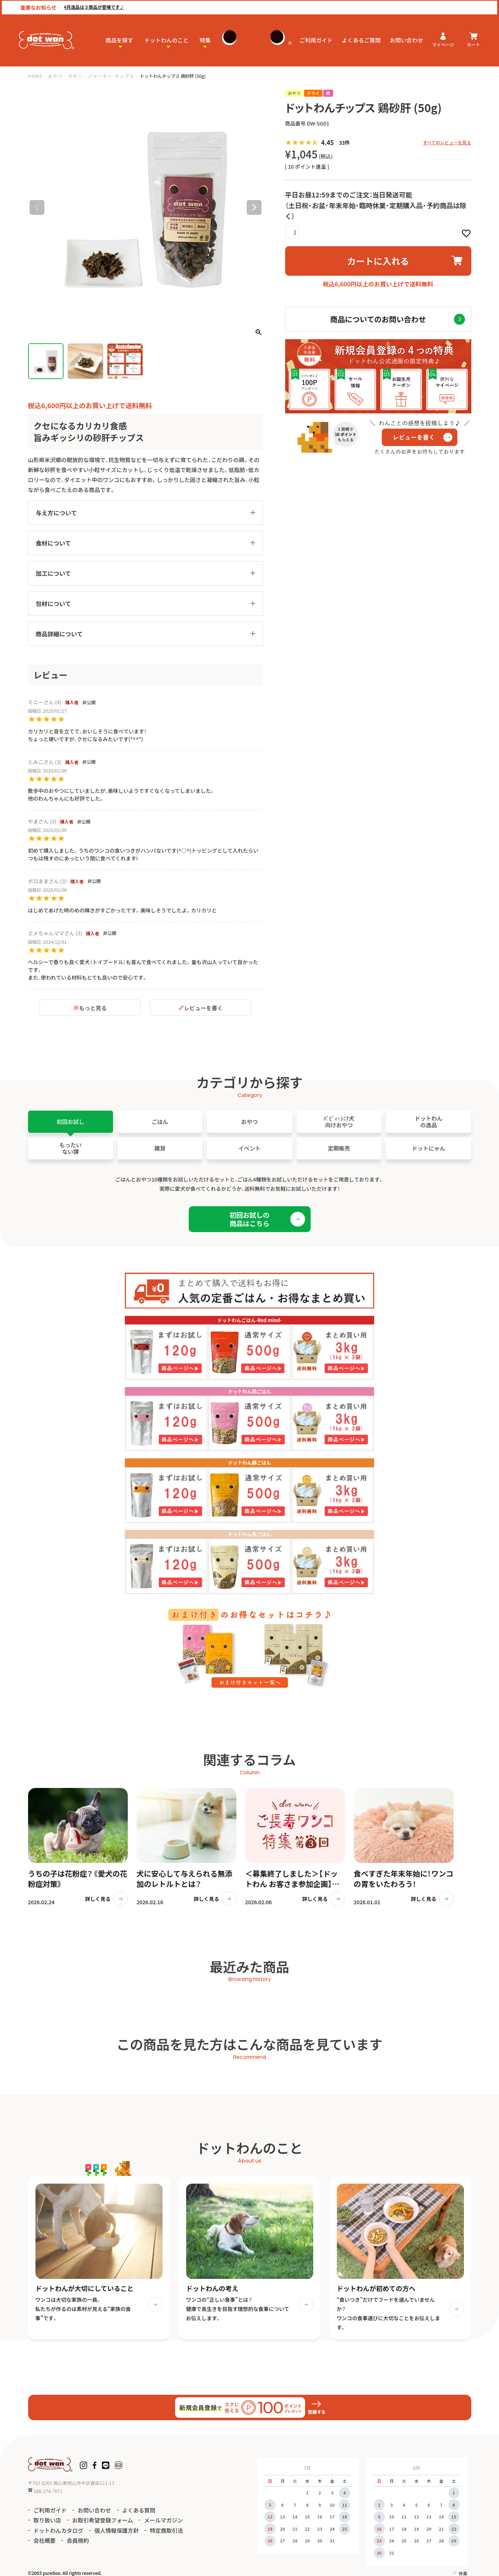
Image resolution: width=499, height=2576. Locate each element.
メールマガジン (163, 2520)
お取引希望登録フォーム (102, 2520)
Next (254, 207)
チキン (75, 76)
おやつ (55, 76)
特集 (205, 39)
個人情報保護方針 (117, 2530)
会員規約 (78, 2541)
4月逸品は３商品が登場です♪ (92, 6)
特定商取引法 (166, 2530)
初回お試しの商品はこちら (250, 1219)
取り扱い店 (47, 2520)
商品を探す (119, 39)
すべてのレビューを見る (447, 142)
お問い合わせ (406, 39)
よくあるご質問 (361, 39)
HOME (35, 76)
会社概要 (45, 2541)
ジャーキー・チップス (111, 76)
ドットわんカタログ (58, 2530)
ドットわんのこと (166, 39)
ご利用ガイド (316, 39)
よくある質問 (138, 2510)
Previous (37, 207)
